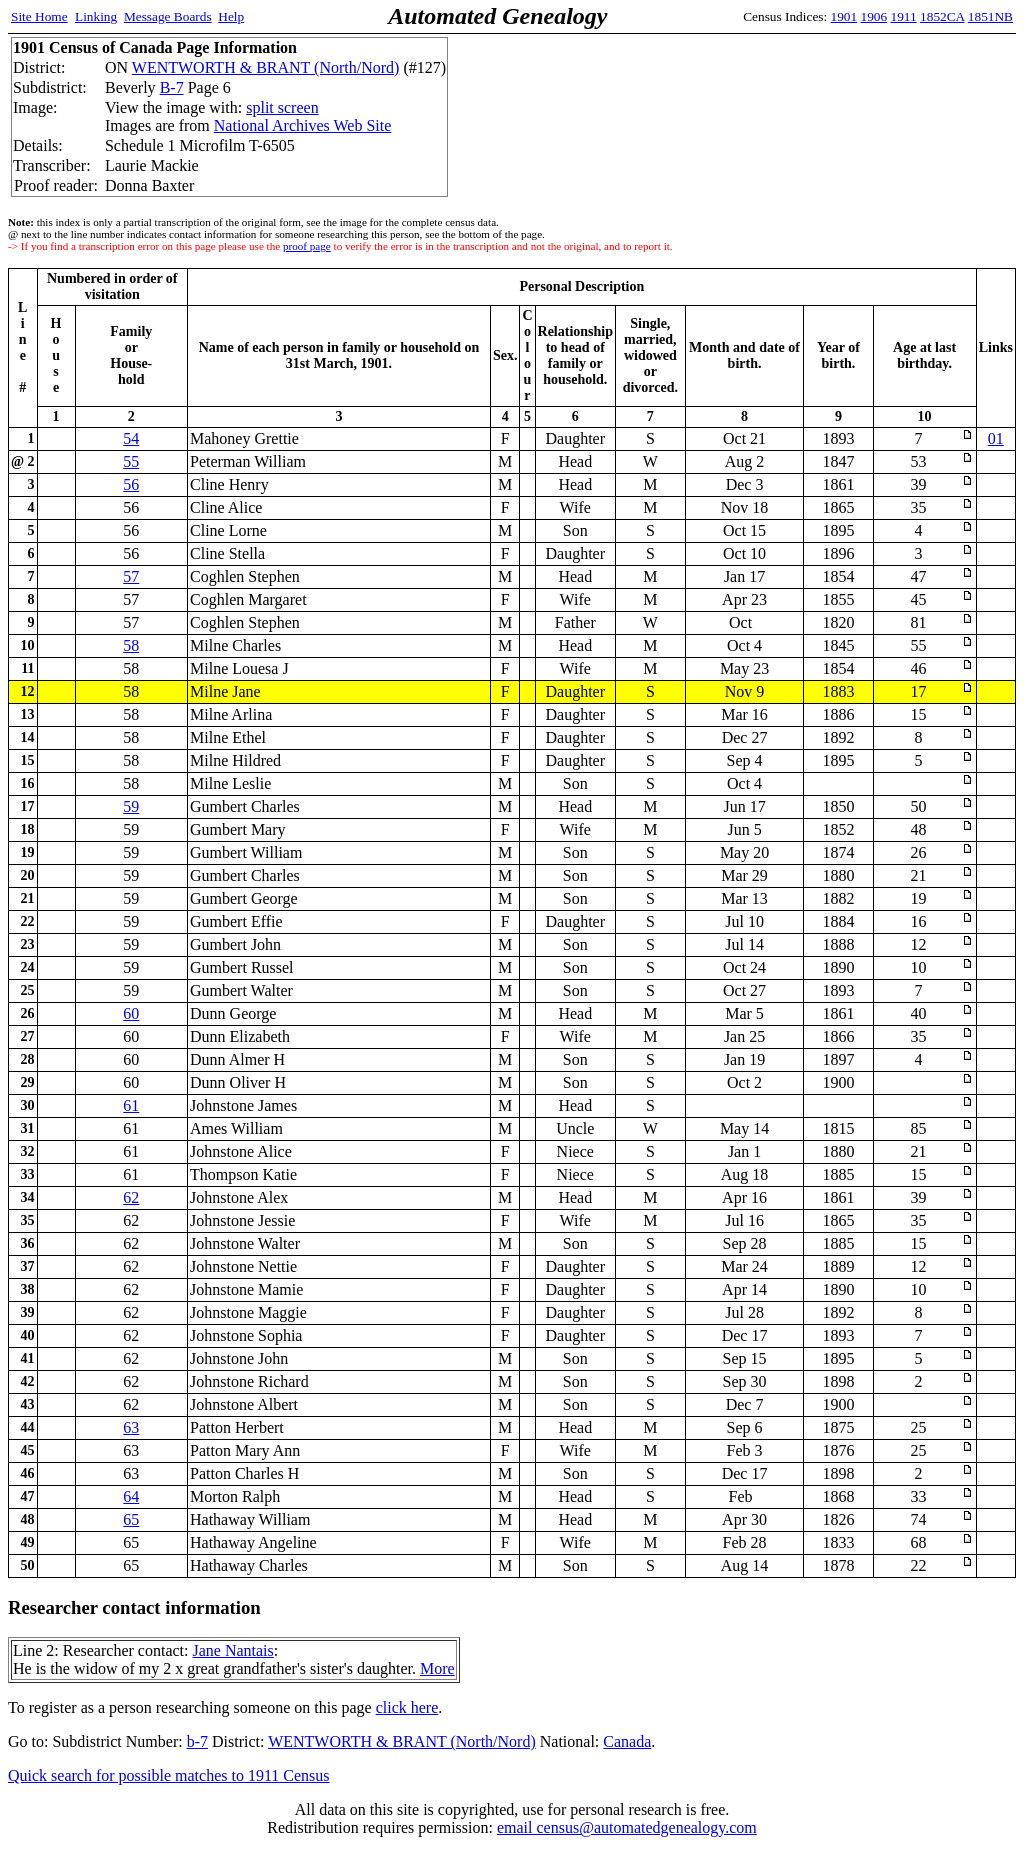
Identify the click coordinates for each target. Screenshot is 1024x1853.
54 (131, 438)
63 (131, 1427)
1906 (874, 16)
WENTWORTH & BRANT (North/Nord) (266, 67)
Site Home (39, 16)
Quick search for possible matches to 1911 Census (169, 1775)
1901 (844, 16)
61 (131, 1105)
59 (131, 806)
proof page (307, 246)
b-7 (197, 1741)
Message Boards (168, 16)
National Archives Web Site (303, 125)
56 (131, 484)
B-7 (172, 87)
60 (131, 1013)
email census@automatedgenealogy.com (627, 1827)
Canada (627, 1741)
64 (131, 1496)
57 (131, 576)
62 (131, 1197)
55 (131, 461)
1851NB (990, 16)
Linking (96, 16)
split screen (282, 107)
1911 (904, 16)
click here (407, 1707)
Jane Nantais (232, 1650)
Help (231, 16)
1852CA (942, 16)
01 (996, 438)
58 (131, 645)
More (437, 1668)
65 (131, 1519)
